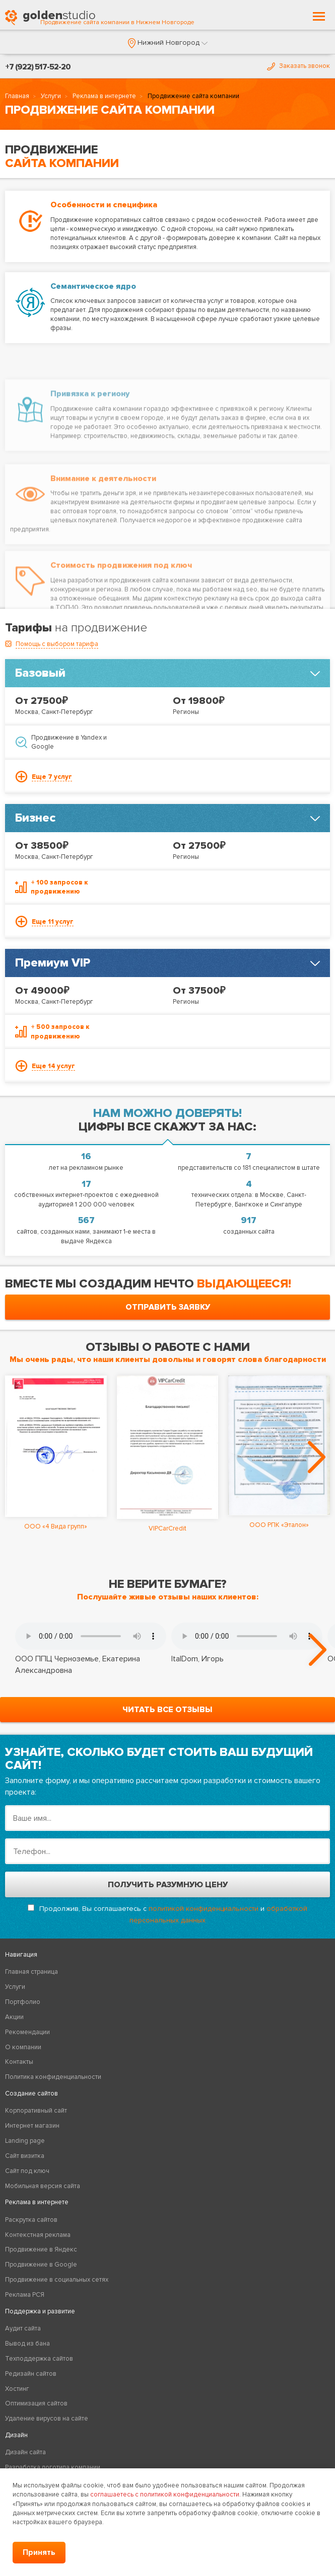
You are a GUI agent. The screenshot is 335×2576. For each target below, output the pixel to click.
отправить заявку (167, 1307)
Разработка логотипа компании (52, 2467)
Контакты (19, 2062)
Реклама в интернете (104, 96)
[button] (168, 42)
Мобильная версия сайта (42, 2186)
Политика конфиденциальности (53, 2077)
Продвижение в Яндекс (41, 2249)
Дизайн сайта (25, 2452)
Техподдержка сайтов (39, 2359)
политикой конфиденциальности (203, 1908)
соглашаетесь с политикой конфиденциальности (164, 2494)
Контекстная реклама (38, 2235)
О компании (23, 2047)
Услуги (51, 96)
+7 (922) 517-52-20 (38, 67)
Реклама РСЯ (24, 2295)
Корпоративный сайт (36, 2111)
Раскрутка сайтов (31, 2220)
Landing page (25, 2141)
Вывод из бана (27, 2344)
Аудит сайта (23, 2328)
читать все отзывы (167, 1710)
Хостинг (17, 2389)
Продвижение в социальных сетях (56, 2280)
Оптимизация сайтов (36, 2403)
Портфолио (22, 2002)
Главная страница (31, 1972)
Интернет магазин (32, 2126)
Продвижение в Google (41, 2265)
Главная (17, 96)
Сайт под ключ (27, 2171)
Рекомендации (27, 2032)
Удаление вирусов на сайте (46, 2418)
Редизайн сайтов (30, 2374)
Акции (14, 2017)
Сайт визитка (24, 2156)
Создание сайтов (31, 2093)
